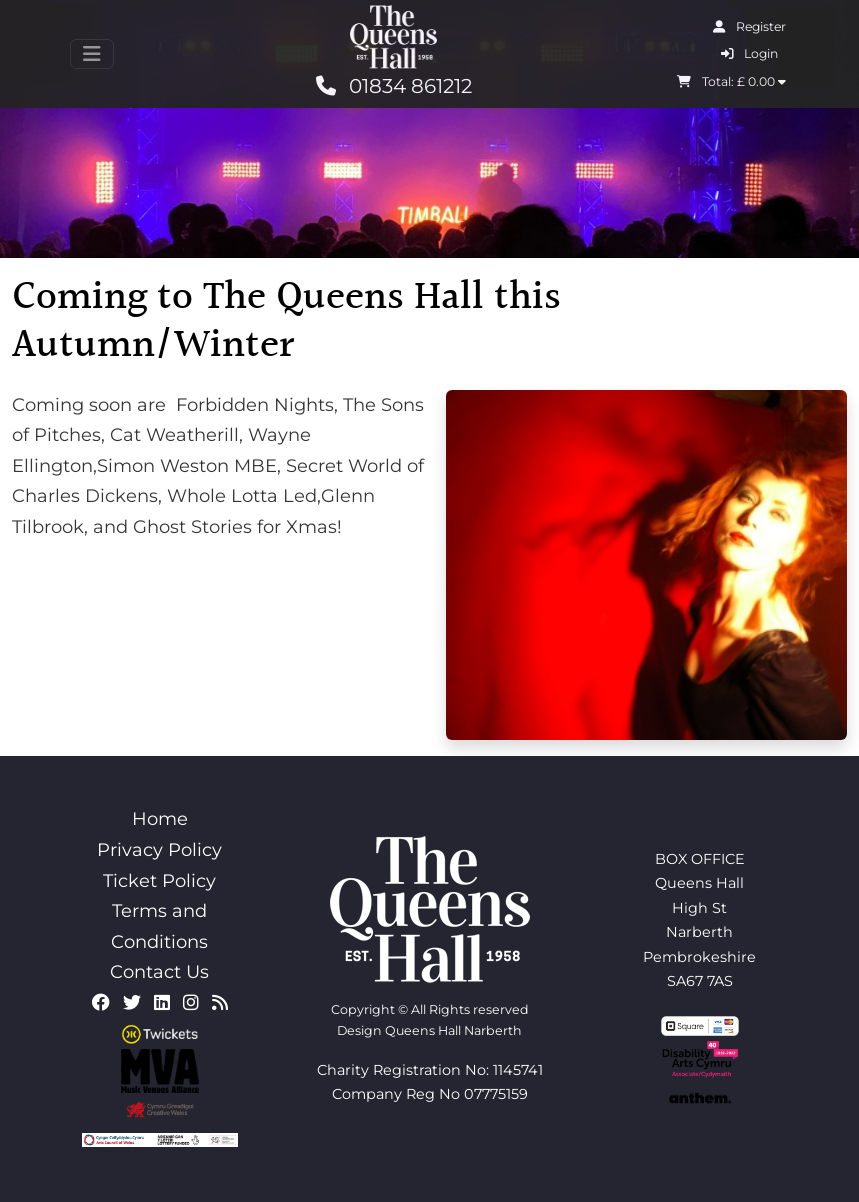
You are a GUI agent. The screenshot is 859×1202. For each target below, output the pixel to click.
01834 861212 (394, 86)
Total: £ (731, 81)
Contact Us (159, 972)
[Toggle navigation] (92, 54)
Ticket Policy (159, 881)
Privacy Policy (159, 850)
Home (160, 819)
